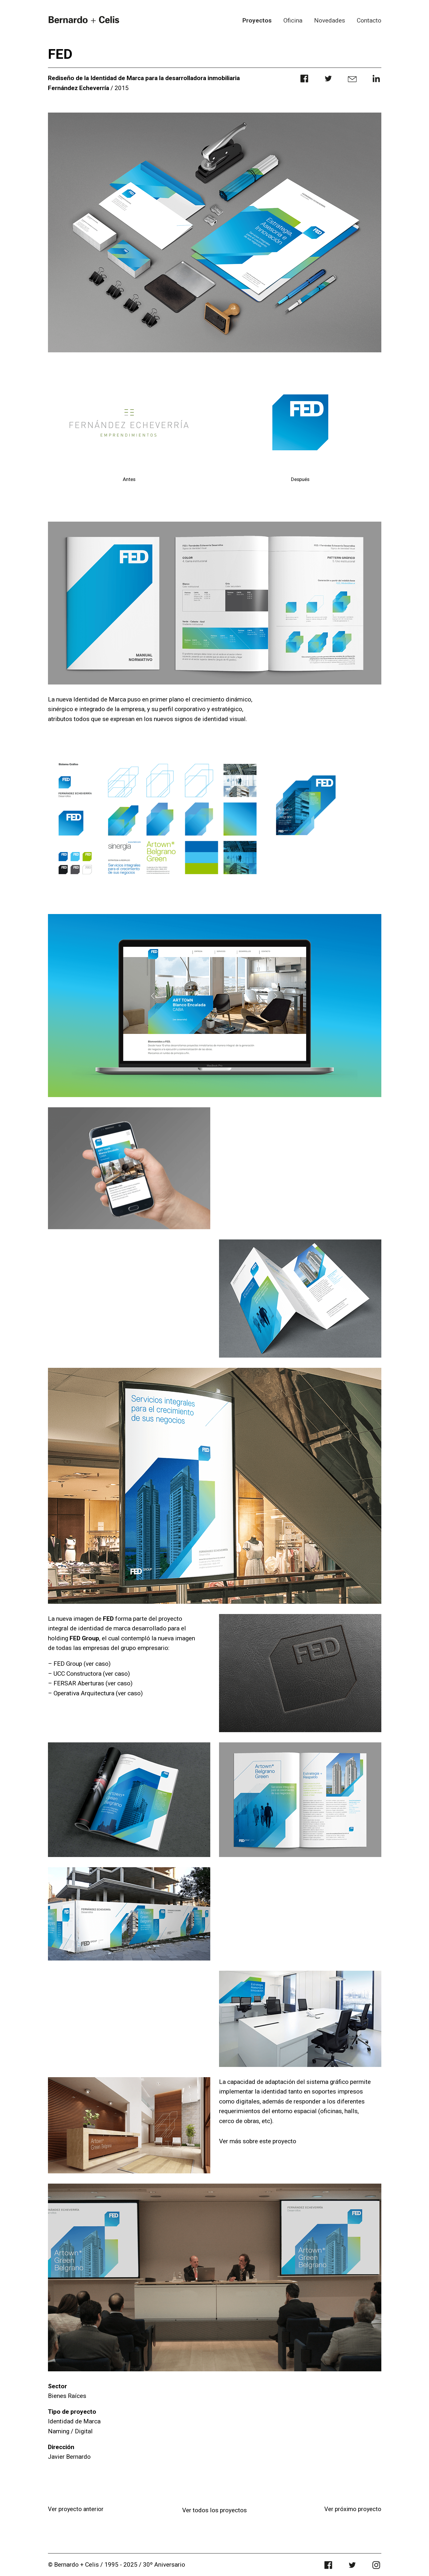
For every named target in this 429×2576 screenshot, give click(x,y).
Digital (84, 2431)
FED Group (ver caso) (82, 1663)
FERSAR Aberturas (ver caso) (93, 1683)
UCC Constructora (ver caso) (92, 1673)
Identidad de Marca (74, 2421)
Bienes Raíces (67, 2395)
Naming (58, 2431)
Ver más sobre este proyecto (257, 2141)
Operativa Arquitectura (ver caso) (98, 1693)
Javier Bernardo (69, 2456)
